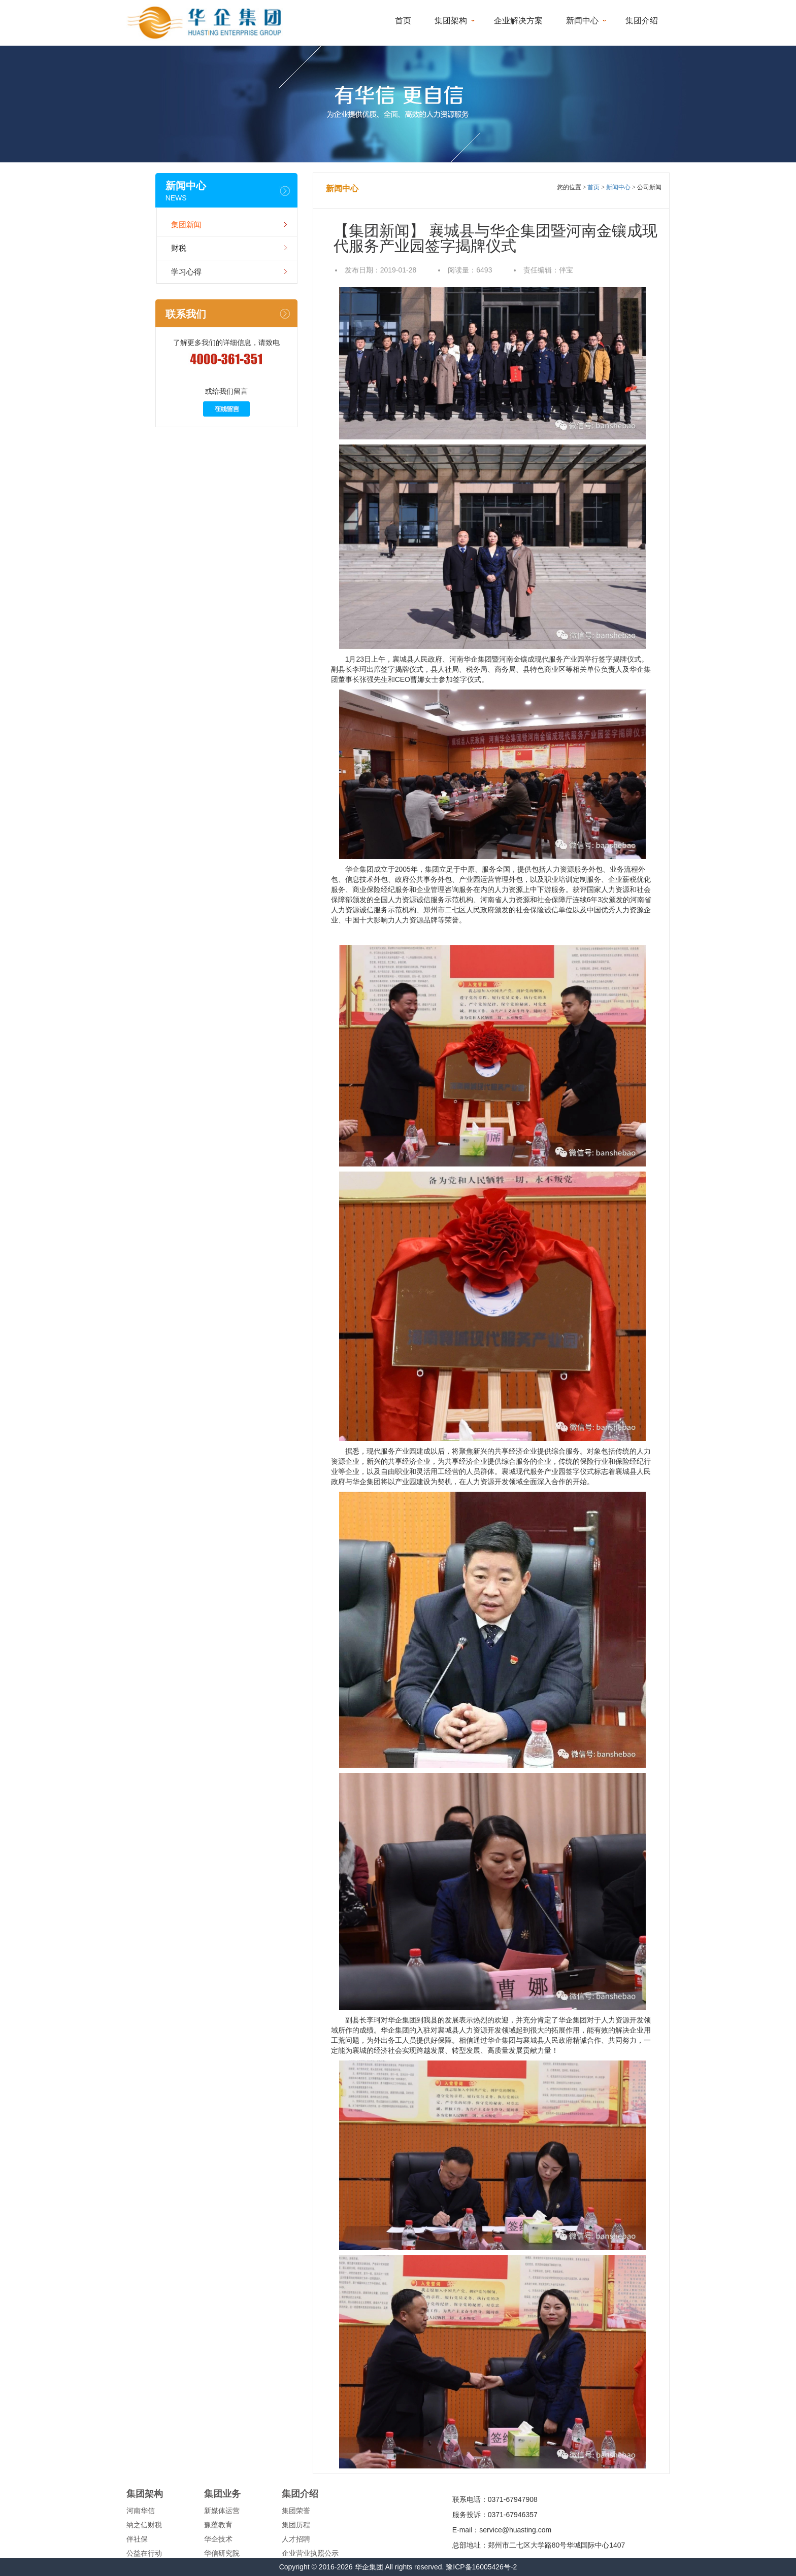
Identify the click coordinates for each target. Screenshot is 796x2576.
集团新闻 (186, 224)
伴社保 (137, 2539)
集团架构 (451, 20)
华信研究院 (222, 2553)
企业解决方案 (518, 20)
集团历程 (296, 2525)
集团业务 (222, 2494)
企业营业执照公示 (310, 2553)
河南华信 (140, 2510)
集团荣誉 (296, 2510)
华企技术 (218, 2539)
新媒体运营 (222, 2510)
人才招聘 (296, 2539)
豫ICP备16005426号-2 (481, 2567)
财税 (178, 248)
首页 (403, 20)
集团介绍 (641, 20)
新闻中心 (582, 20)
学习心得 (186, 271)
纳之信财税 (144, 2525)
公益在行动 (144, 2553)
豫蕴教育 (218, 2525)
